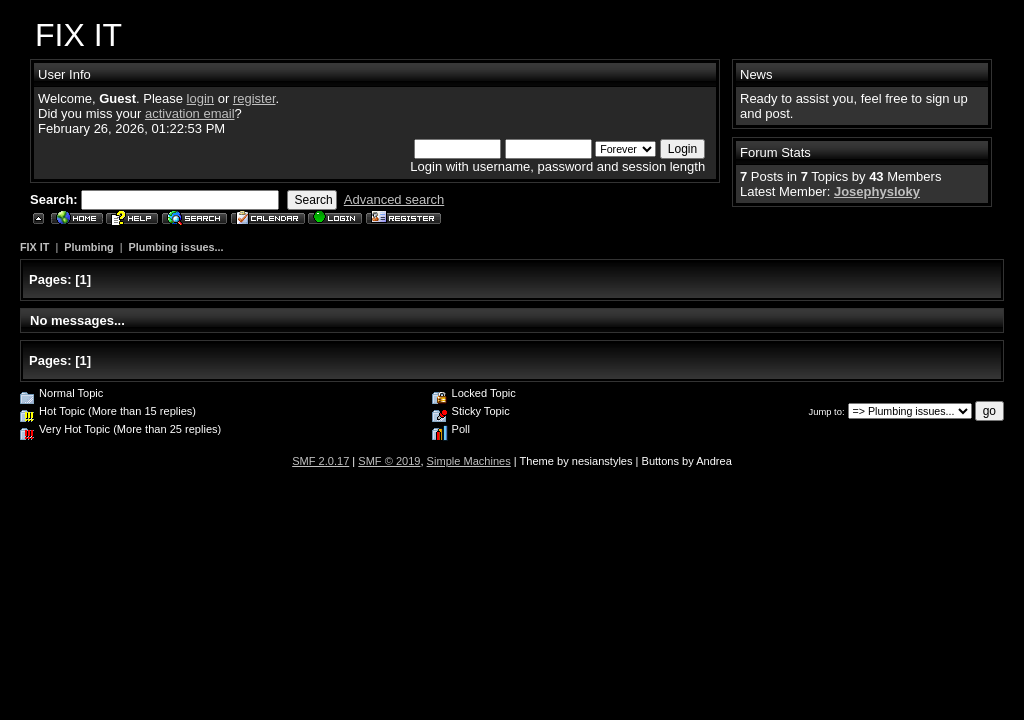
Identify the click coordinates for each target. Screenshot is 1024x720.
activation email (190, 113)
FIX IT (34, 247)
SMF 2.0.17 (320, 461)
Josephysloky (877, 191)
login (200, 98)
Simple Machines (469, 461)
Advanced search (394, 199)
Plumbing (88, 247)
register (254, 98)
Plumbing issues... (176, 247)
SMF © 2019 (389, 461)
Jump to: (827, 411)
